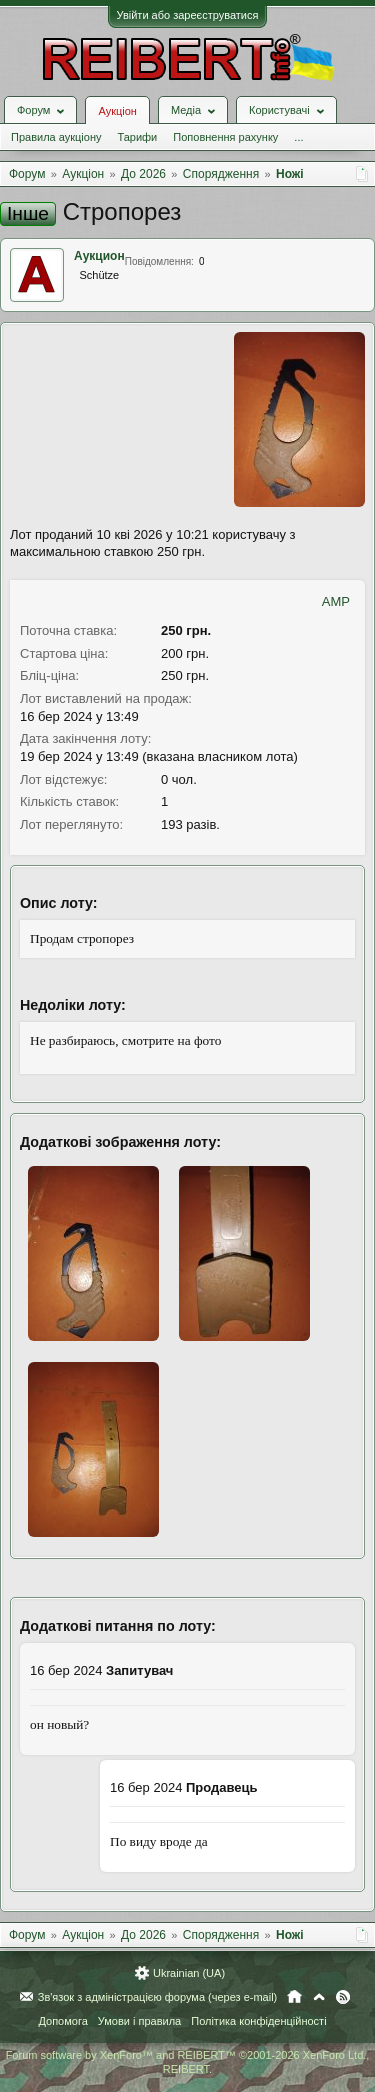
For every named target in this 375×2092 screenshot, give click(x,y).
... (298, 137)
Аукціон (117, 111)
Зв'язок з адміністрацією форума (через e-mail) (158, 1997)
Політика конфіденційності (258, 2021)
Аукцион (99, 256)
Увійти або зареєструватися (188, 15)
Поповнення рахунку (225, 137)
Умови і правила (139, 2021)
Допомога (62, 2021)
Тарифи (137, 137)
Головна (294, 1997)
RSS (343, 1997)
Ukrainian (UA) (189, 1973)
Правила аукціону (56, 137)
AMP (336, 601)
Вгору (319, 1997)
